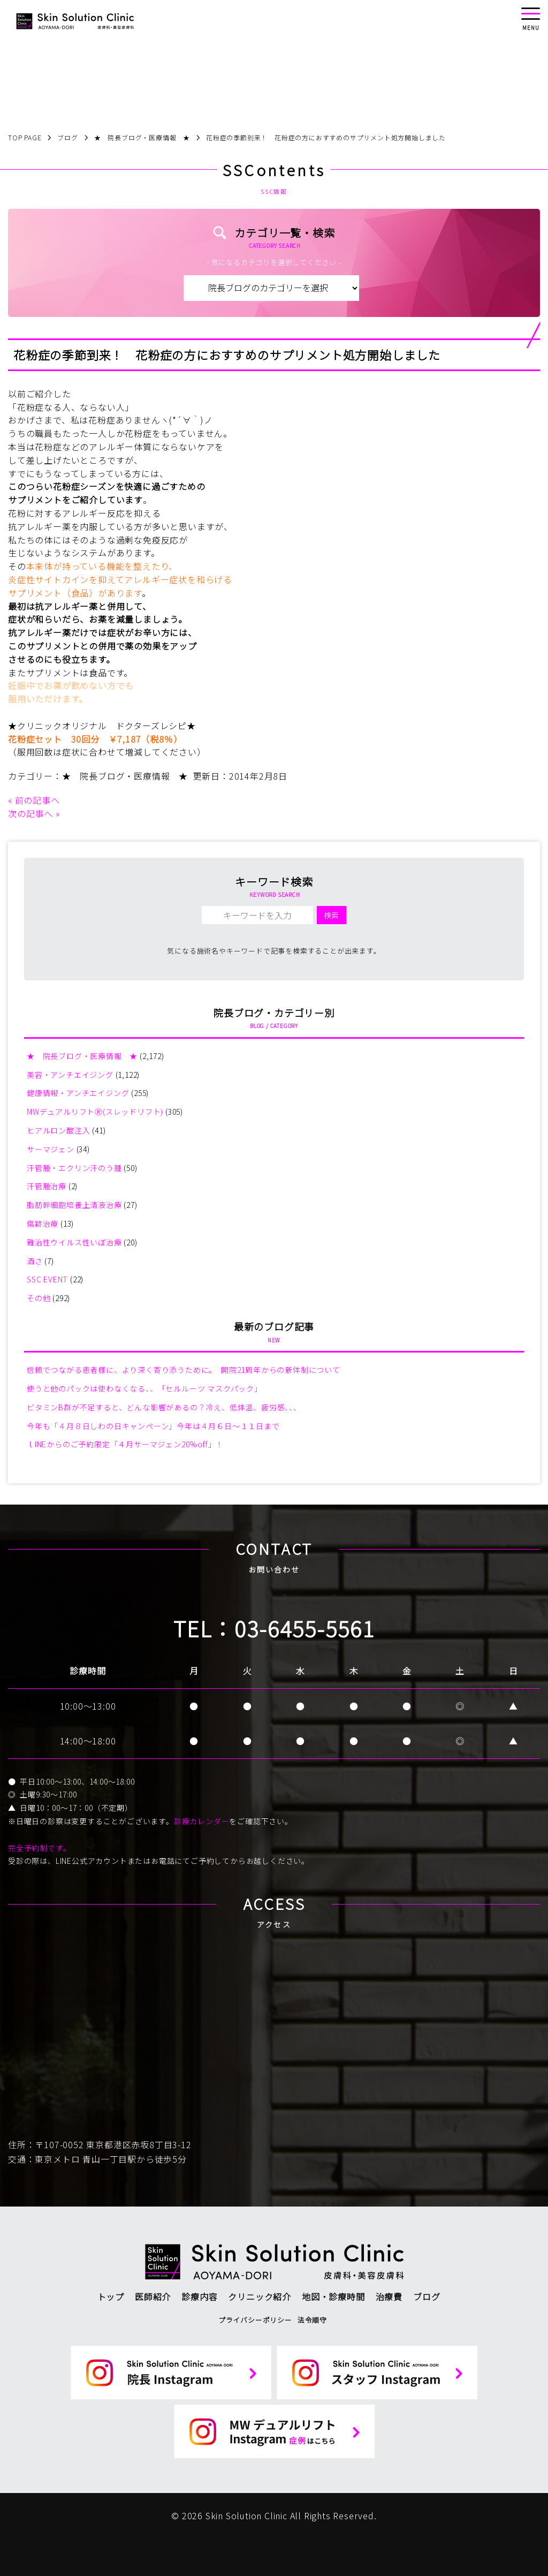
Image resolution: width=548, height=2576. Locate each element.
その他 (38, 1298)
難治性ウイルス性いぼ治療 (74, 1242)
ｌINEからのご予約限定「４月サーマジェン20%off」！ (125, 1444)
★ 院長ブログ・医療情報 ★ (125, 775)
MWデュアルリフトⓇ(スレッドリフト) (95, 1111)
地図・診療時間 (333, 2296)
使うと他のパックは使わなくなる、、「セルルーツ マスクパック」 (144, 1388)
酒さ (35, 1261)
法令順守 (312, 2320)
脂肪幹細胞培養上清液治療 (74, 1204)
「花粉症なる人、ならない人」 (71, 407)
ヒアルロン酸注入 (58, 1130)
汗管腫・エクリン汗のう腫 (74, 1167)
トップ (110, 2296)
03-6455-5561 (304, 1628)
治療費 (389, 2296)
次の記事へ (30, 813)
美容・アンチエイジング (70, 1074)
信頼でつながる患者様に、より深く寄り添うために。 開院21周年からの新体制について (183, 1369)
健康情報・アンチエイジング (78, 1092)
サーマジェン (50, 1149)
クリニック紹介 (259, 2296)
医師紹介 (153, 2296)
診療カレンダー (202, 1821)
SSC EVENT (47, 1279)
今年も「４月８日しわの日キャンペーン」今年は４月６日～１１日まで (153, 1426)
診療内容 (199, 2296)
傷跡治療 (42, 1223)
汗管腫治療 (46, 1186)
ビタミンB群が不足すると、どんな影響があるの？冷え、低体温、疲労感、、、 (164, 1407)
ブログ (426, 2296)
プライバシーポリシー (255, 2320)
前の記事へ (37, 800)
